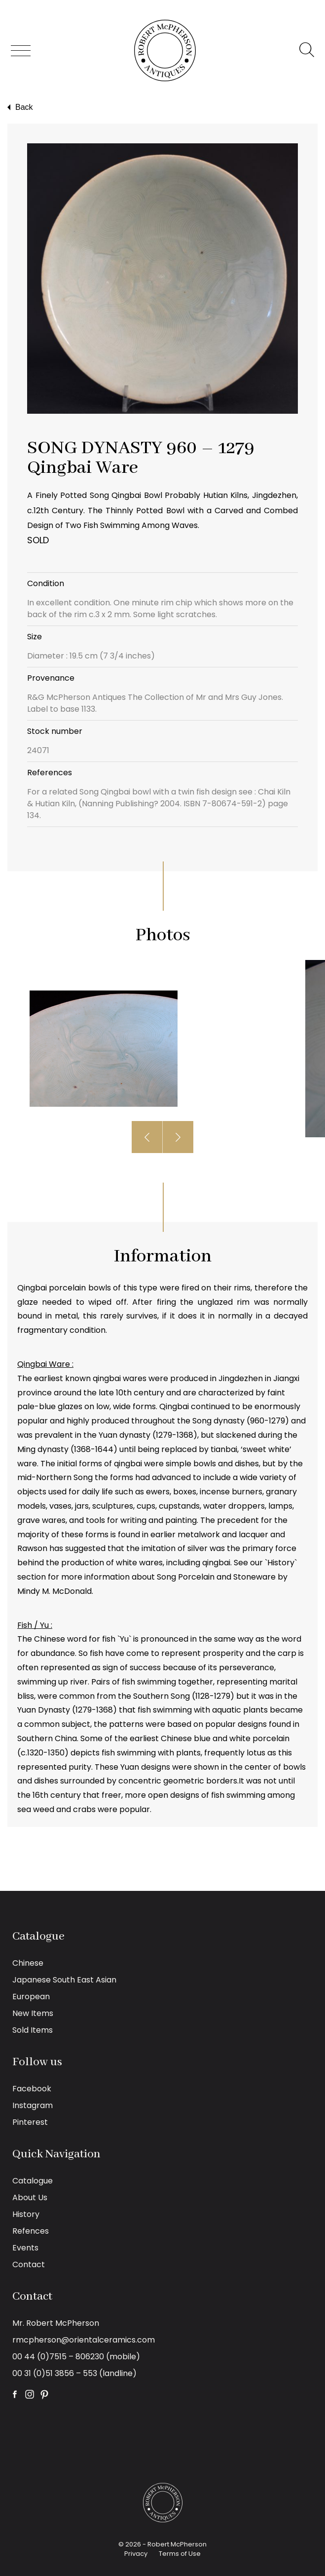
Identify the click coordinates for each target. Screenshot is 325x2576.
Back (19, 107)
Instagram (32, 2105)
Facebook (31, 2088)
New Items (32, 2013)
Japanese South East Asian (64, 1979)
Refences (30, 2231)
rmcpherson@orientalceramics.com (83, 2339)
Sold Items (32, 2030)
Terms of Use (180, 2553)
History (25, 2214)
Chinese (27, 1963)
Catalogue (32, 2180)
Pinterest (30, 2122)
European (31, 1996)
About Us (29, 2197)
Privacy (135, 2553)
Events (25, 2247)
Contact (28, 2264)
